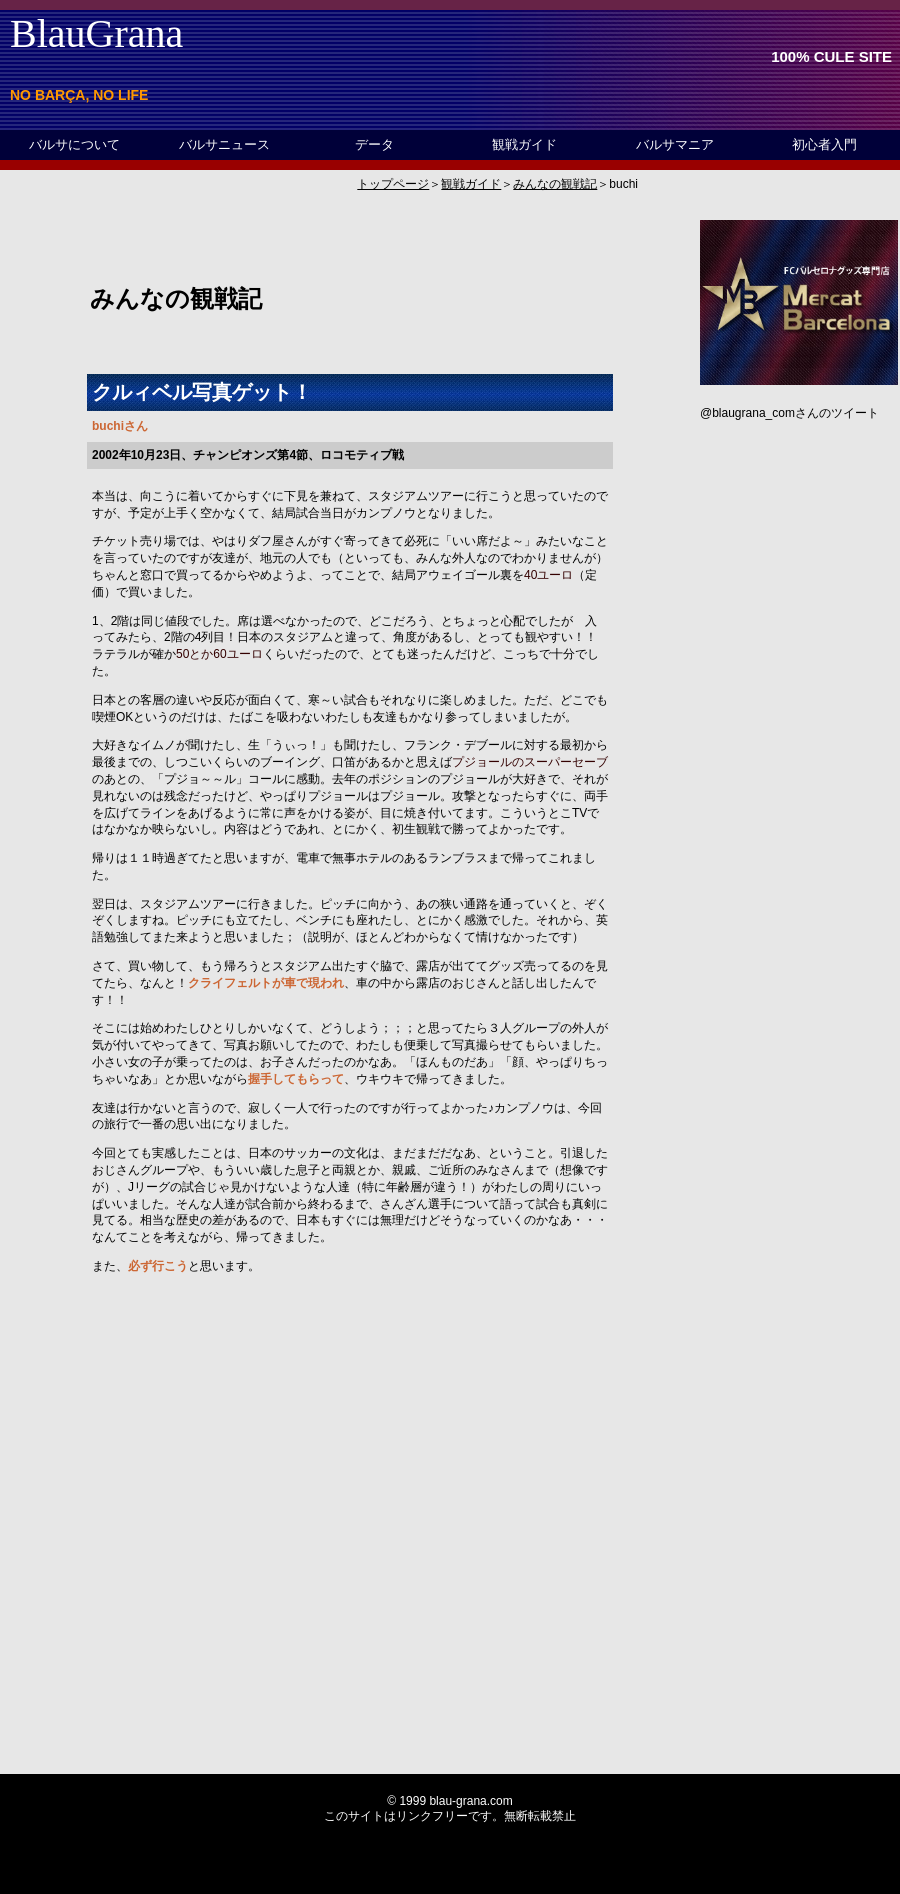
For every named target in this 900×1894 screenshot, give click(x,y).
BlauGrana (96, 33)
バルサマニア (675, 144)
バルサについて (74, 144)
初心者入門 (824, 144)
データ (374, 144)
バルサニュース (224, 144)
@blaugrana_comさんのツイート (789, 413)
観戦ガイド (524, 144)
